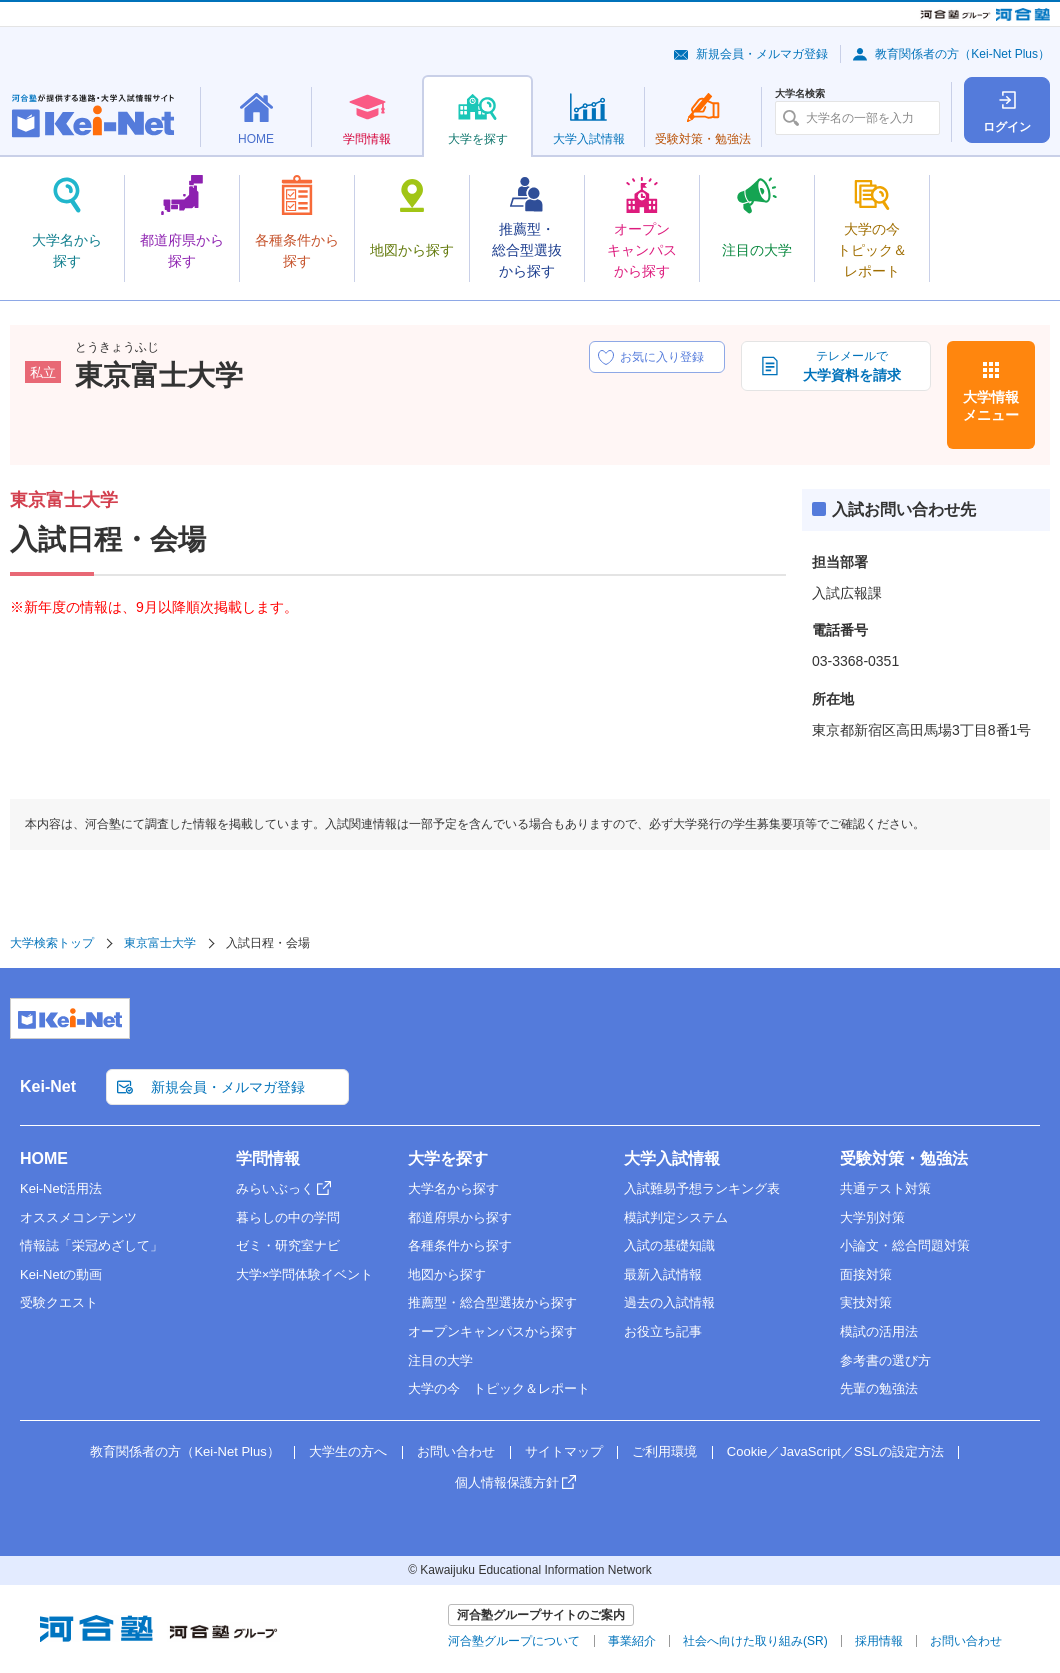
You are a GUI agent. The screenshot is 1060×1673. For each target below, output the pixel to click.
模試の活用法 (879, 1331)
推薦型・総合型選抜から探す (492, 1302)
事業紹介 (632, 1641)
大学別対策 (872, 1217)
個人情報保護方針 (507, 1482)
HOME (44, 1158)
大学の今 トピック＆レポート (499, 1388)
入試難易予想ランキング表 (702, 1188)
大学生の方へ (348, 1451)
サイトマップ (564, 1451)
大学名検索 (800, 94)
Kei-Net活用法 (61, 1188)
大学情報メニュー (991, 406)
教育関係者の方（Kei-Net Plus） (962, 54)
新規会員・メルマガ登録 (762, 54)
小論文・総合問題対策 (905, 1245)
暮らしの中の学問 (288, 1217)
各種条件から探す (460, 1245)
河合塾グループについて (514, 1641)
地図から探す (447, 1274)
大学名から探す (453, 1188)
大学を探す (448, 1158)
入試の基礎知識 (669, 1245)
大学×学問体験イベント (305, 1274)
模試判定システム (676, 1217)
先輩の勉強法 (879, 1388)
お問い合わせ (456, 1451)
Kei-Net (48, 1086)
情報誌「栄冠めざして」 (91, 1245)
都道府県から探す (460, 1217)
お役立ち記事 (663, 1331)
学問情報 (268, 1158)
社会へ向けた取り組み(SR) (755, 1641)
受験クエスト (59, 1302)
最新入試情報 (663, 1274)
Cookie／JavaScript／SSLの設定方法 (835, 1451)
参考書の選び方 (885, 1360)
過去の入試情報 (669, 1302)
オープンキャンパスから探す (492, 1331)
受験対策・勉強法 (904, 1158)
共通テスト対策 (885, 1188)
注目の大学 (440, 1360)
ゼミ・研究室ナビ (288, 1245)
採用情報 (879, 1641)
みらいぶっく (275, 1188)
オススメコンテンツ (78, 1217)
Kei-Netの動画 (61, 1274)
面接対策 (866, 1274)
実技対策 (866, 1302)
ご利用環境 (664, 1451)
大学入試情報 (672, 1158)
